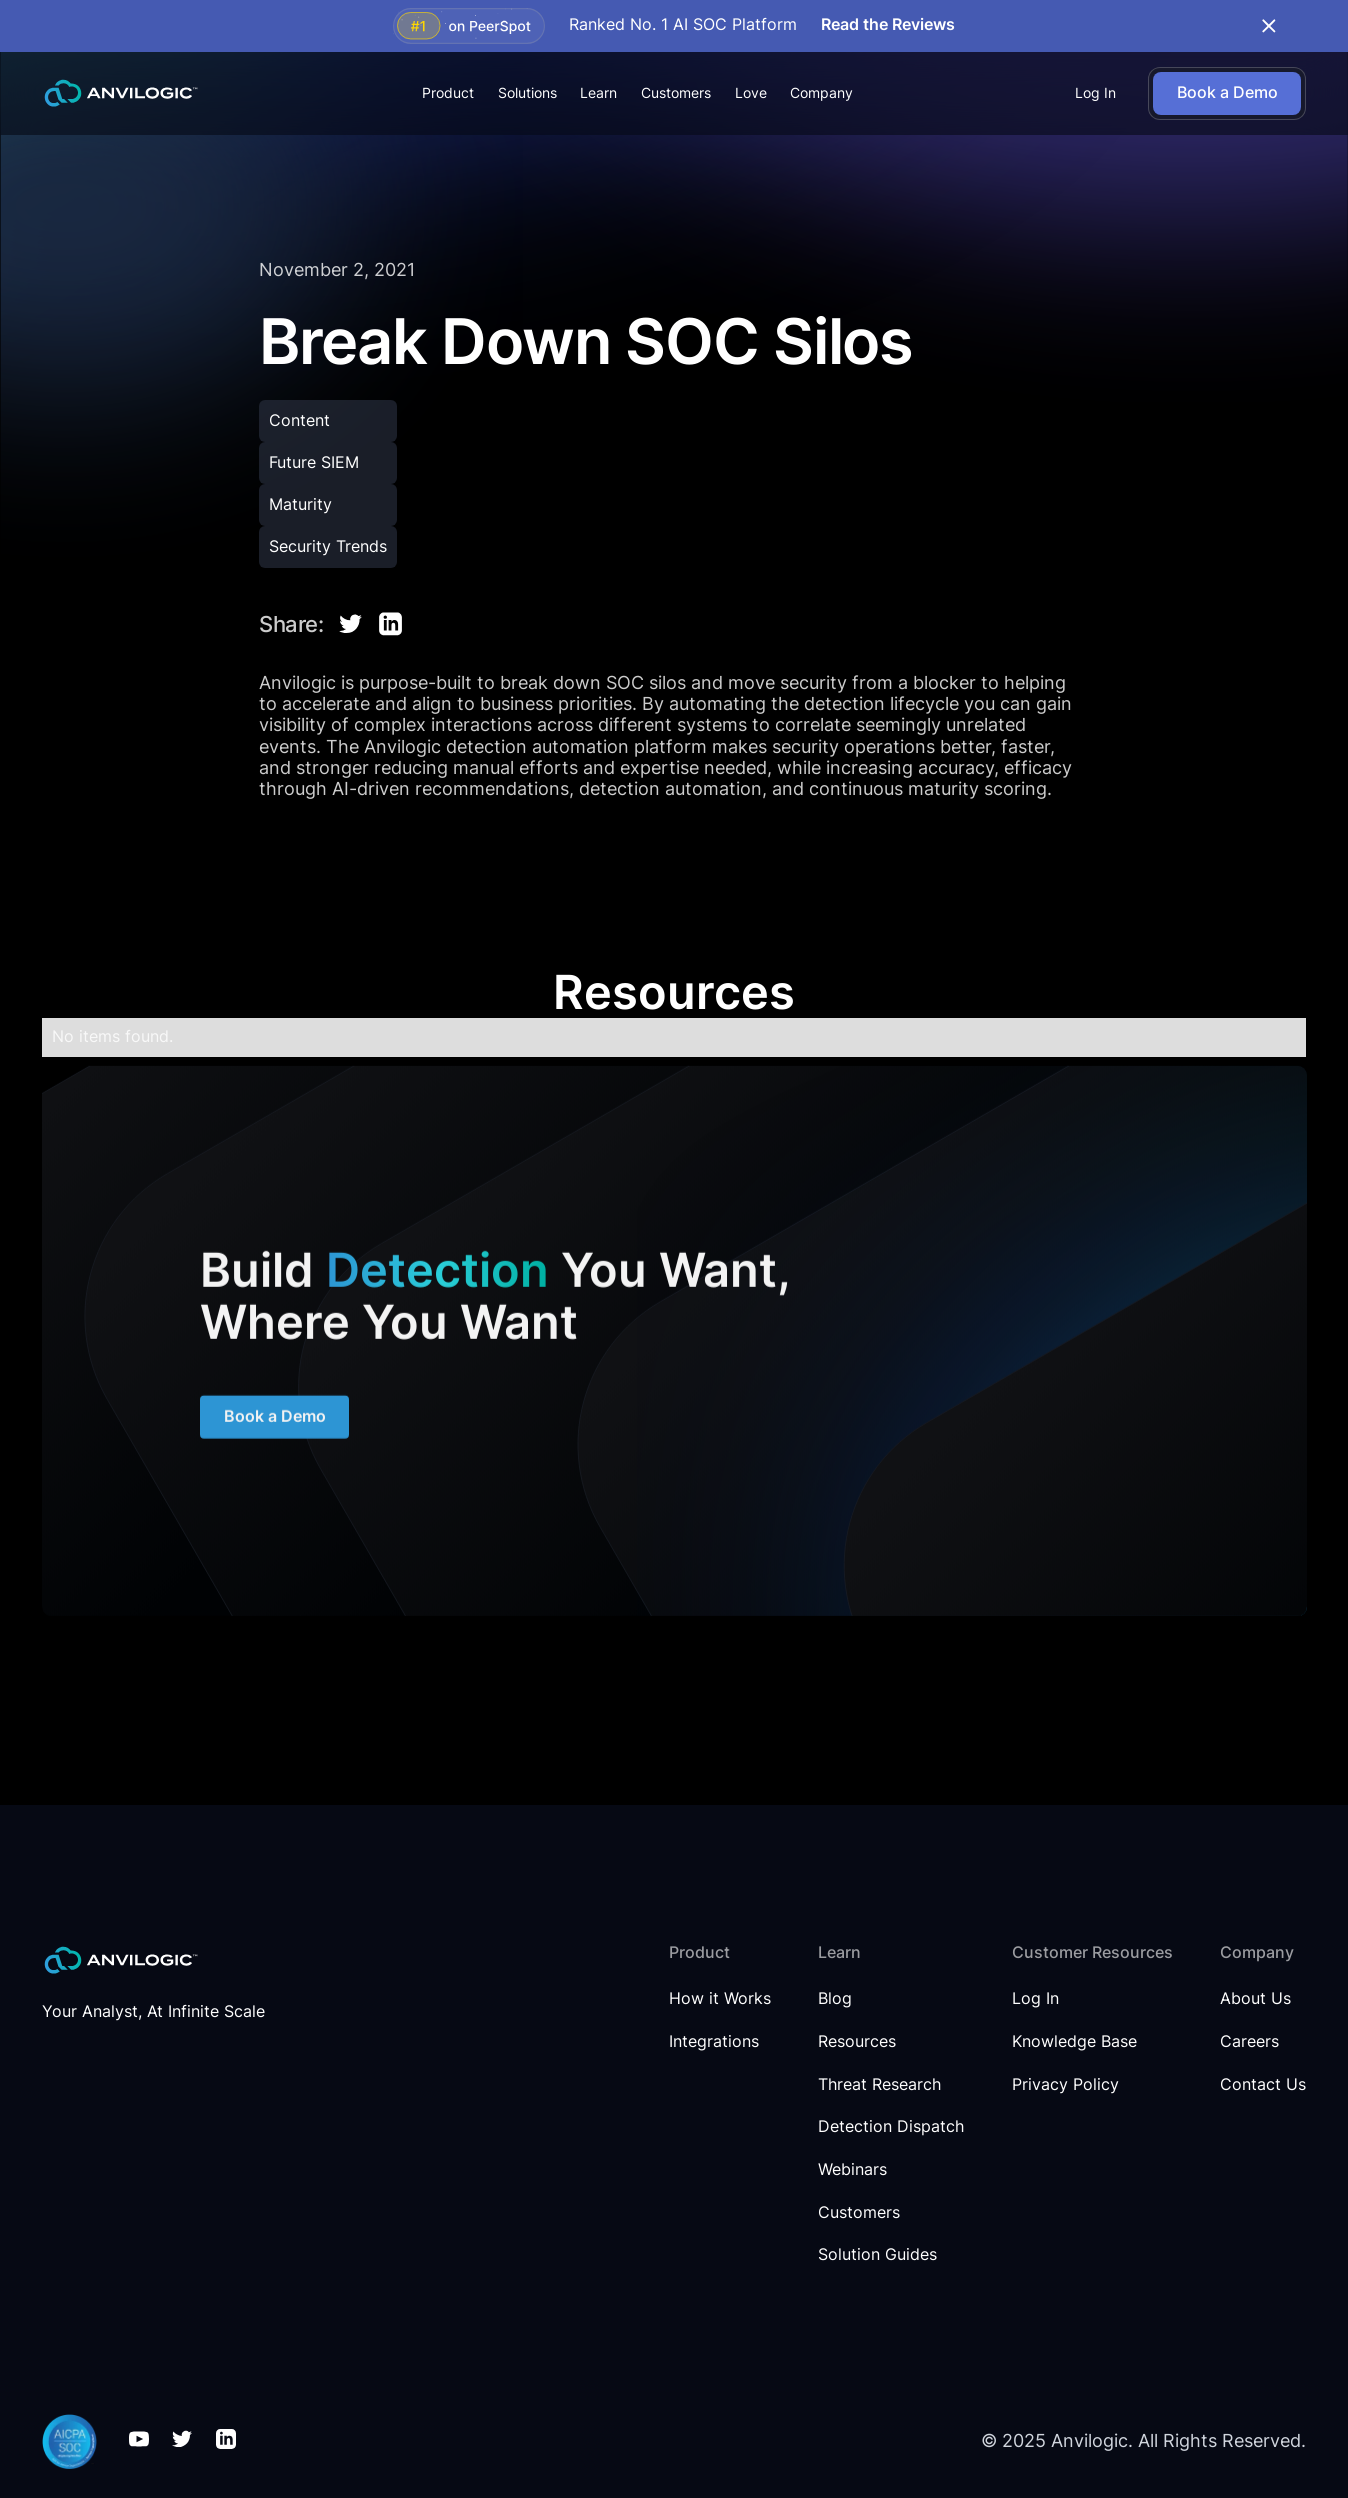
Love (751, 93)
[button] (448, 93)
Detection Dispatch (891, 2127)
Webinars (852, 2170)
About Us (1255, 1999)
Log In (1095, 93)
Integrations (714, 2042)
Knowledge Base (1074, 2042)
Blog (835, 1999)
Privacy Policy (1065, 2085)
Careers (1249, 2042)
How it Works (720, 1999)
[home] (121, 93)
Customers (676, 93)
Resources (857, 2042)
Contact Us (1263, 2085)
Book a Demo (274, 1422)
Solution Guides (877, 2255)
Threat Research (879, 2085)
